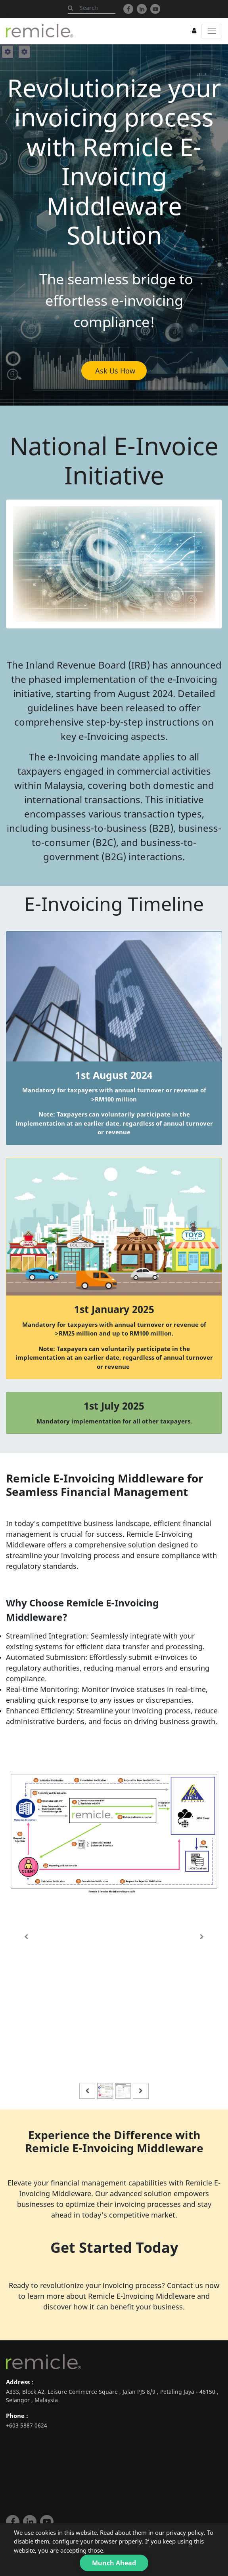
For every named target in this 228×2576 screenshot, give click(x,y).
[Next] (201, 1937)
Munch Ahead (114, 2563)
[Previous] (26, 1937)
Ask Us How (114, 370)
